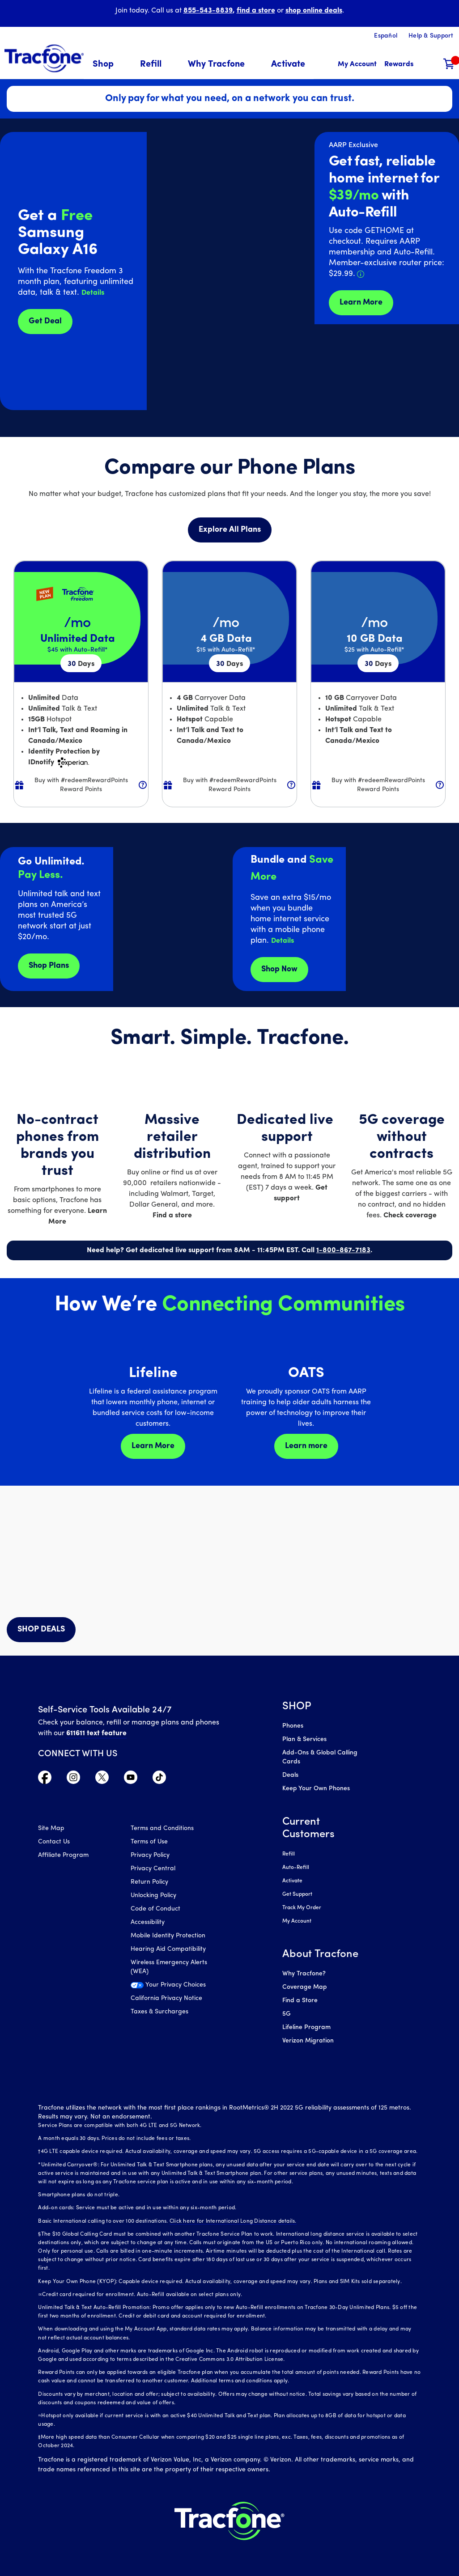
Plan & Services (304, 1739)
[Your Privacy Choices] (170, 1987)
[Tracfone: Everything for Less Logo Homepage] (44, 58)
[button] (108, 64)
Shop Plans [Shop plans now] (49, 966)
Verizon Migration (308, 2041)
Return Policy (149, 1882)
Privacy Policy (150, 1855)
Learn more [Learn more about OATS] (306, 1446)
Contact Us (54, 1842)
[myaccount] (357, 64)
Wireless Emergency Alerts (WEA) (169, 1967)
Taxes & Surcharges (159, 2011)
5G (286, 2014)
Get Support (297, 1894)
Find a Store (300, 2000)
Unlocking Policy (153, 1895)
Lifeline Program (306, 2027)
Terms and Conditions (162, 1828)
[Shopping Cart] (449, 64)
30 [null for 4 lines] (81, 664)
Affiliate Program (63, 1855)
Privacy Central (153, 1868)
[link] (288, 64)
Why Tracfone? (304, 1973)
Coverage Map (304, 1987)
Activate (292, 1881)
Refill (288, 1854)
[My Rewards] (398, 64)
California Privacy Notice (166, 1998)
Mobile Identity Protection (168, 1935)
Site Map (51, 1828)
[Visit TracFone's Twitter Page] (102, 1779)
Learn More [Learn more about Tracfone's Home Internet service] (361, 302)
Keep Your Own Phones (316, 1788)
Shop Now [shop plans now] (279, 969)
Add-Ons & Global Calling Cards (319, 1757)
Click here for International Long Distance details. (233, 2221)
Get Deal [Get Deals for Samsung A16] (45, 321)
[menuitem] (108, 64)
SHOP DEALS (41, 1629)
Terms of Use (149, 1842)
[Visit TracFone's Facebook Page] (44, 1779)
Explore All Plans (230, 529)
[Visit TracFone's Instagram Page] (73, 1779)
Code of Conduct (155, 1909)
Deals (290, 1775)
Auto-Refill (295, 1867)
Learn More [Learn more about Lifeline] (153, 1446)
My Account (296, 1921)
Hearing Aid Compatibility (168, 1949)
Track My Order (301, 1908)
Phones (292, 1726)
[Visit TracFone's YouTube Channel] (130, 1779)
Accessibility (148, 1922)
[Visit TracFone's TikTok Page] (159, 1779)
